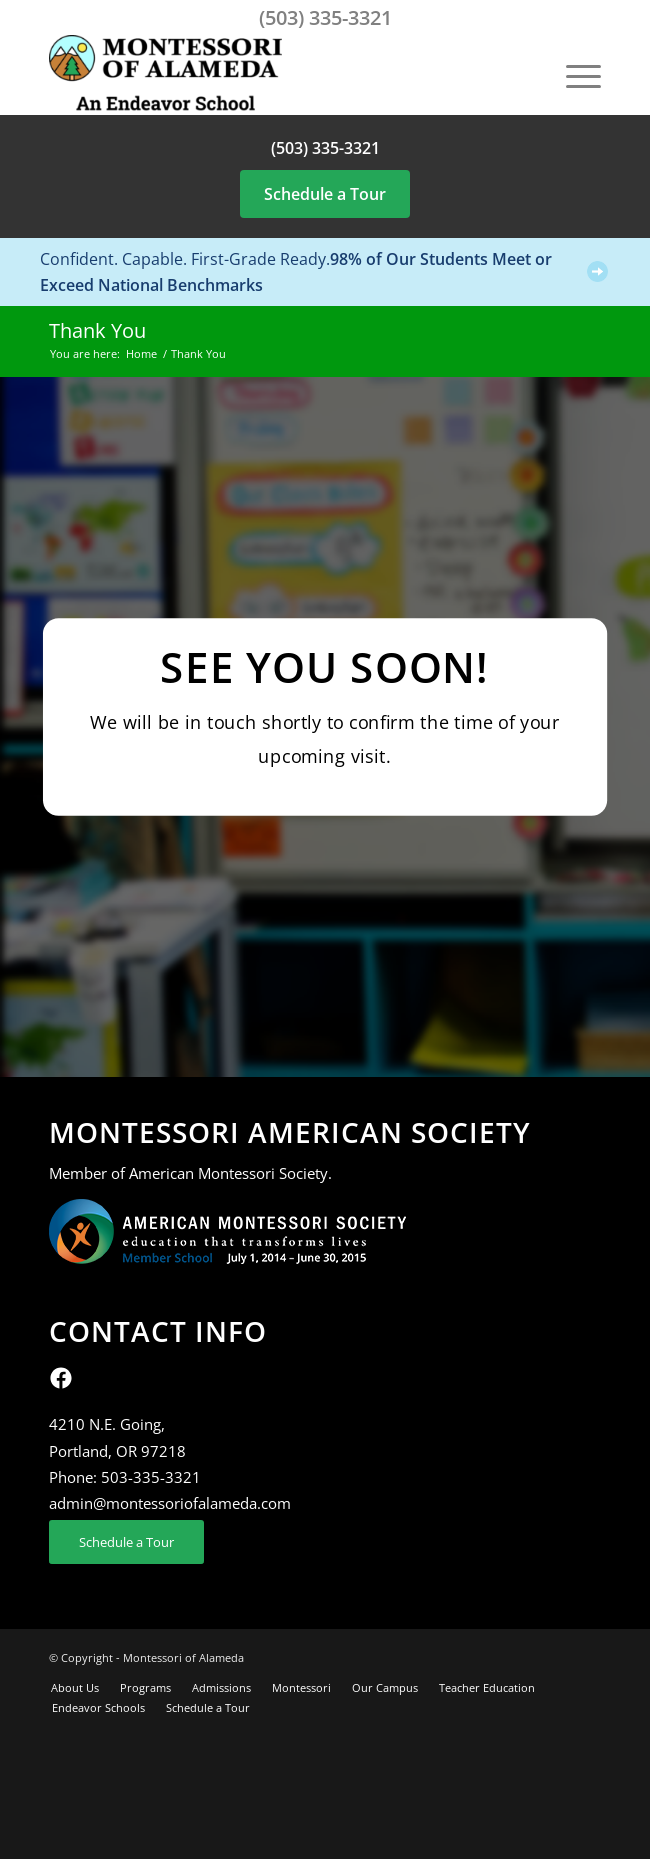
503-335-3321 (151, 1477)
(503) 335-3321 (325, 17)
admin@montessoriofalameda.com (170, 1503)
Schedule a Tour (325, 194)
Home (141, 353)
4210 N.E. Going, (107, 1424)
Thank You (97, 330)
